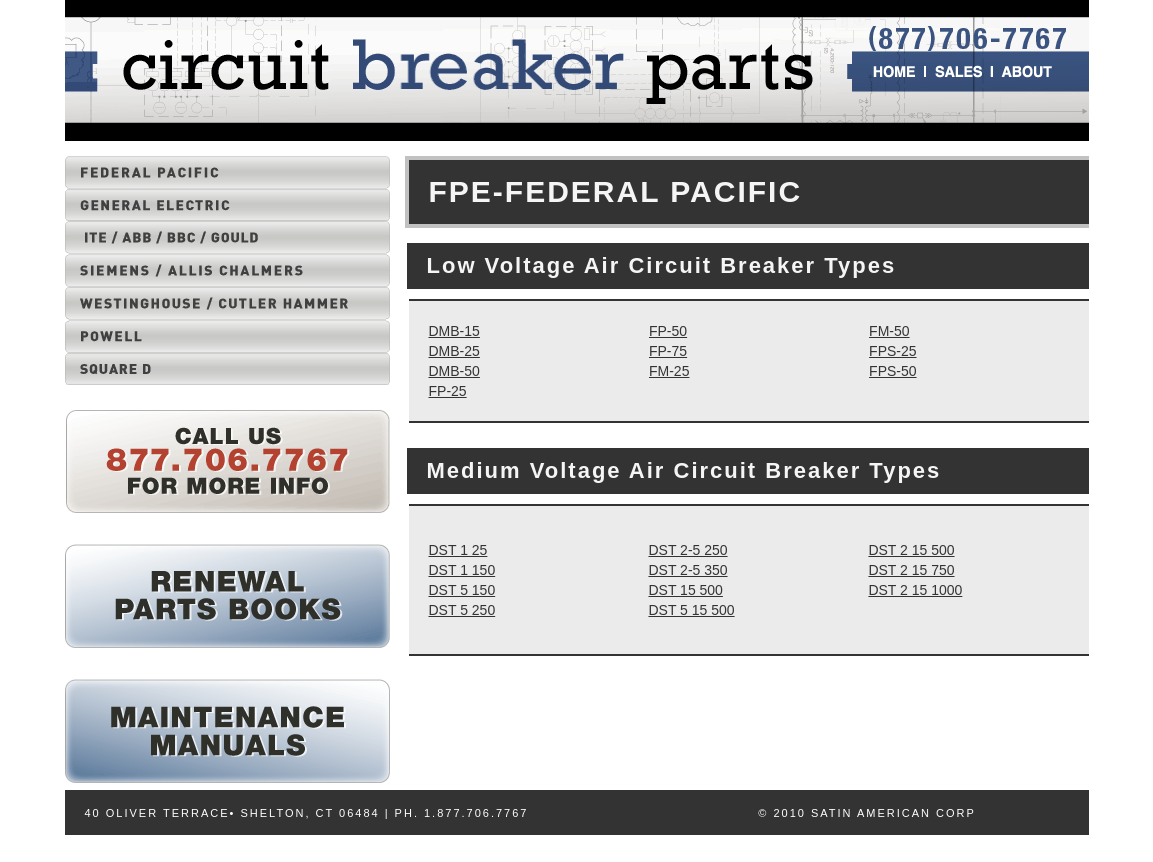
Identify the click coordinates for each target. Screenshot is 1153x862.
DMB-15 (454, 331)
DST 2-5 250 (687, 550)
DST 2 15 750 (911, 570)
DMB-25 (454, 351)
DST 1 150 (462, 570)
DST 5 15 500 (691, 610)
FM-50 (889, 331)
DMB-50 (454, 371)
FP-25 (448, 391)
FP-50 (668, 331)
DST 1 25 (458, 550)
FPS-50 (892, 371)
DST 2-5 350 (687, 570)
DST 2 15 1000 (915, 590)
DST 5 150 (462, 590)
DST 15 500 (685, 590)
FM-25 (669, 371)
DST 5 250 (462, 610)
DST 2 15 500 (911, 550)
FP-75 (668, 351)
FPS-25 (892, 351)
